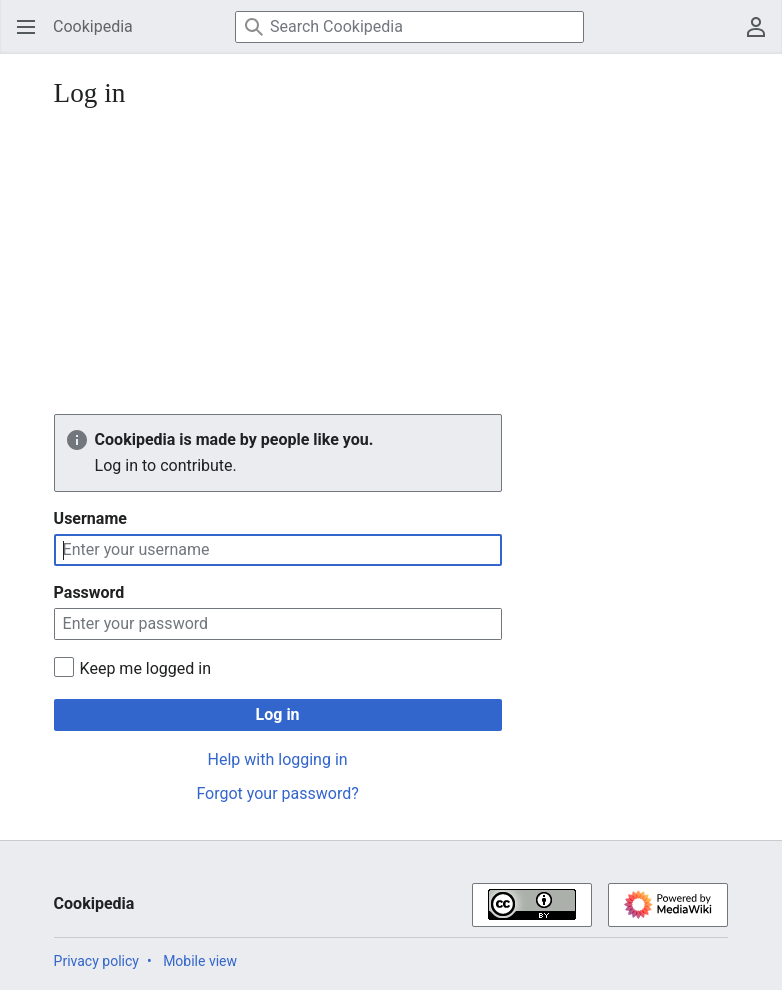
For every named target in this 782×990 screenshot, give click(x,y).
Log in (278, 714)
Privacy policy (96, 961)
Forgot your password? (277, 793)
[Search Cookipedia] (409, 27)
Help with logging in (278, 759)
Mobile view (200, 961)
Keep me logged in (145, 668)
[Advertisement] (391, 264)
